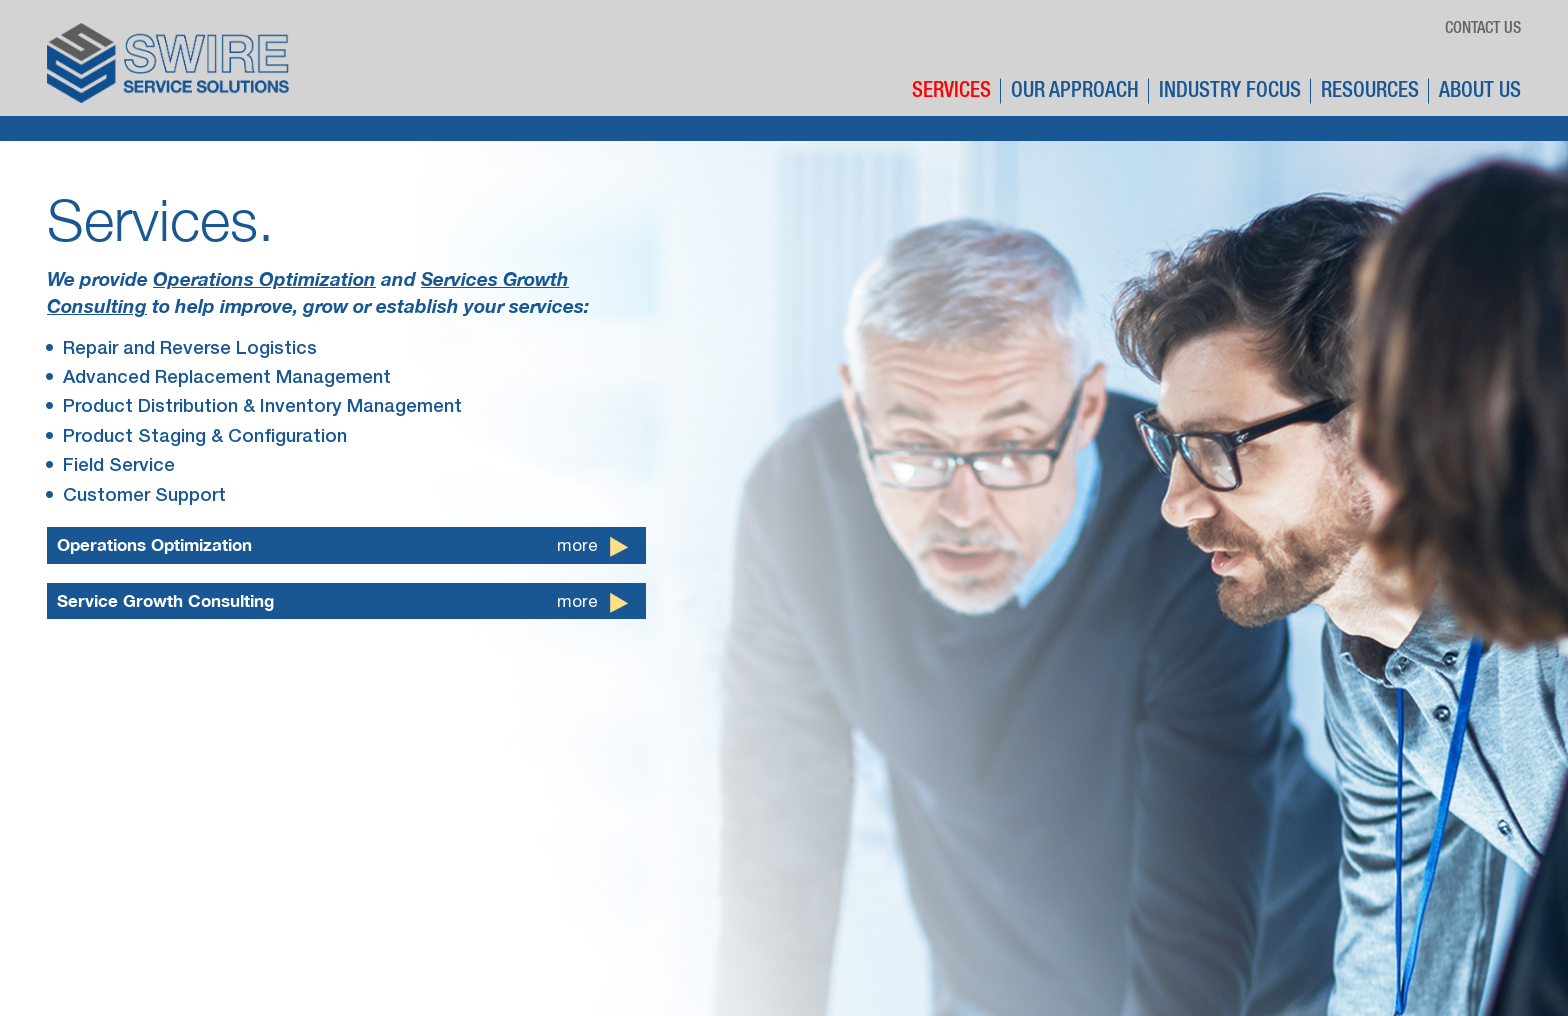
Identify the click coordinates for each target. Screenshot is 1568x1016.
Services (951, 91)
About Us (1480, 91)
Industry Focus (1230, 91)
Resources (1370, 91)
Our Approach (1075, 91)
